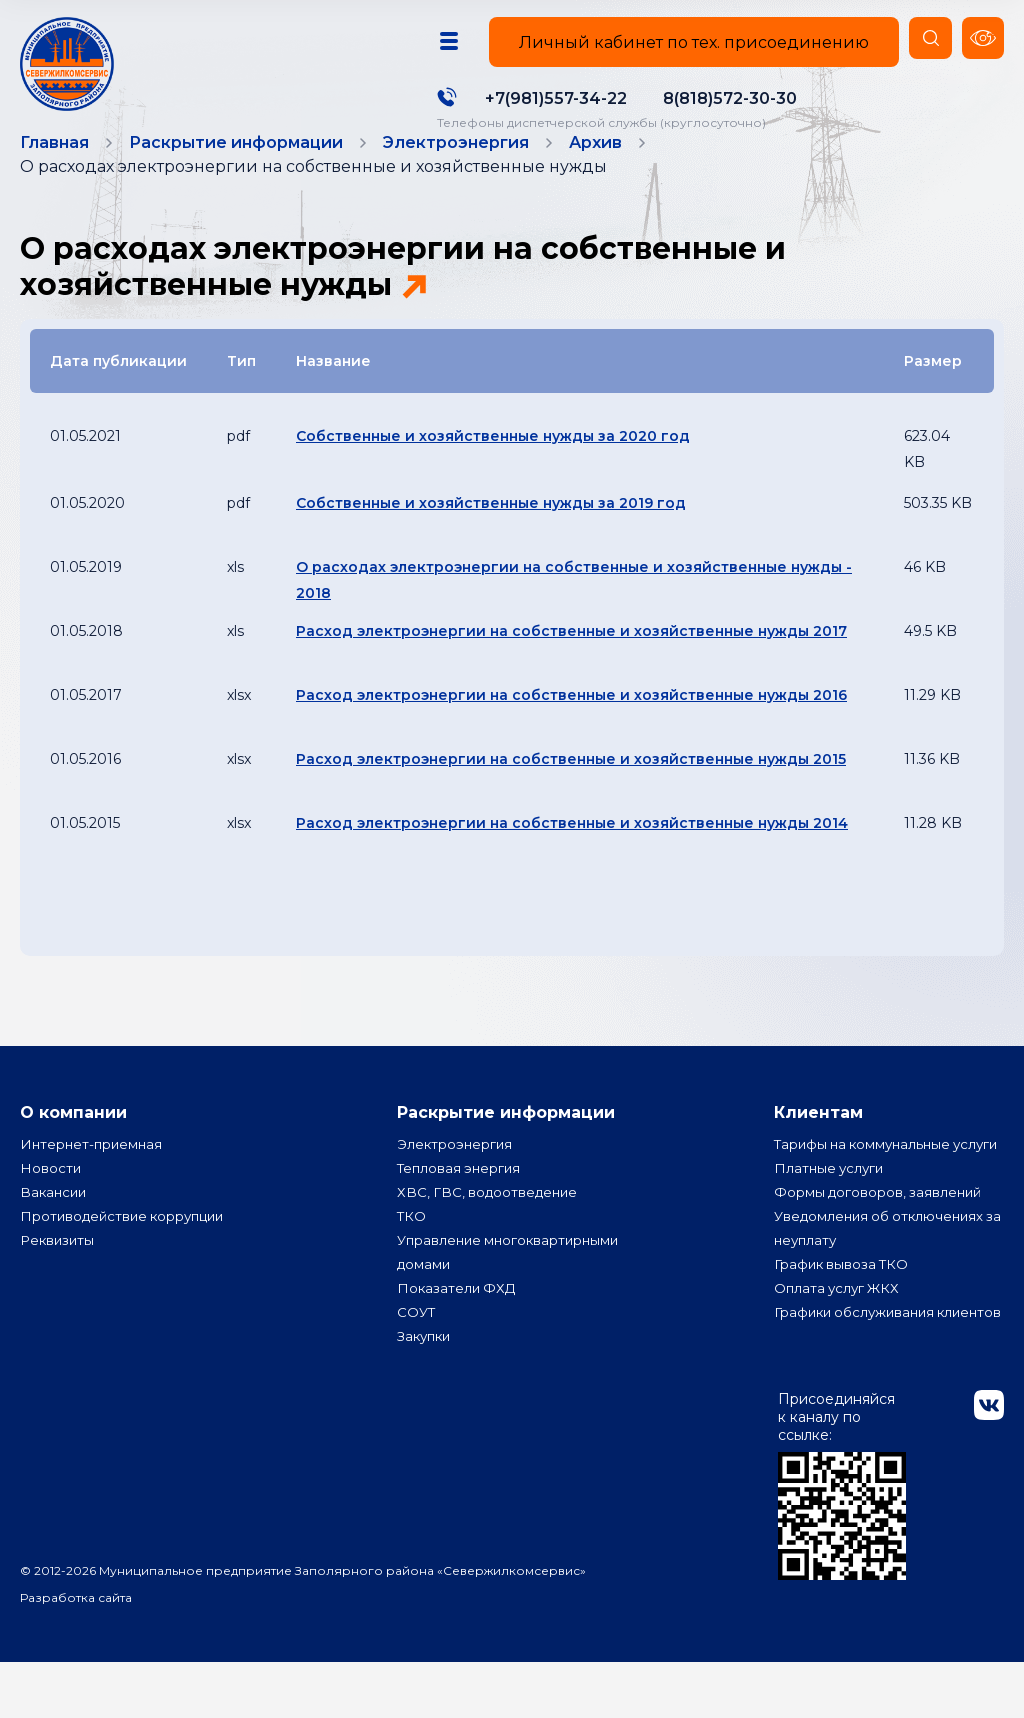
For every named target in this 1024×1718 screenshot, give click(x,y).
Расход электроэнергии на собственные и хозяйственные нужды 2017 (571, 657)
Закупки (426, 1368)
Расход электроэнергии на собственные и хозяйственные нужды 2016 (571, 721)
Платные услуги (831, 1224)
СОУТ (417, 1344)
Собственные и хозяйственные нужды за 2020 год (493, 462)
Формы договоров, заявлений (881, 1248)
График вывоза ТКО (844, 1320)
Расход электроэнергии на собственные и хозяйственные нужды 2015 (571, 785)
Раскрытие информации (506, 1138)
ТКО (412, 1248)
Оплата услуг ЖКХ (839, 1344)
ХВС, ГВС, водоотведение (491, 1224)
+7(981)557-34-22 (547, 98)
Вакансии (55, 1224)
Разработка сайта (76, 1653)
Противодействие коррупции (127, 1248)
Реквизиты (59, 1272)
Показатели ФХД (458, 1320)
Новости (51, 1200)
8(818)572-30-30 (721, 98)
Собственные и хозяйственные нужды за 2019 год (491, 529)
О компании (73, 1138)
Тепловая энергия (461, 1200)
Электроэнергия (456, 1176)
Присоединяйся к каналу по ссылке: (842, 1541)
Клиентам (818, 1138)
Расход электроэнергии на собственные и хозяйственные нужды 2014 (572, 849)
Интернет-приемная (93, 1176)
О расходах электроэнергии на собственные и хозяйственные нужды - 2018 (574, 606)
